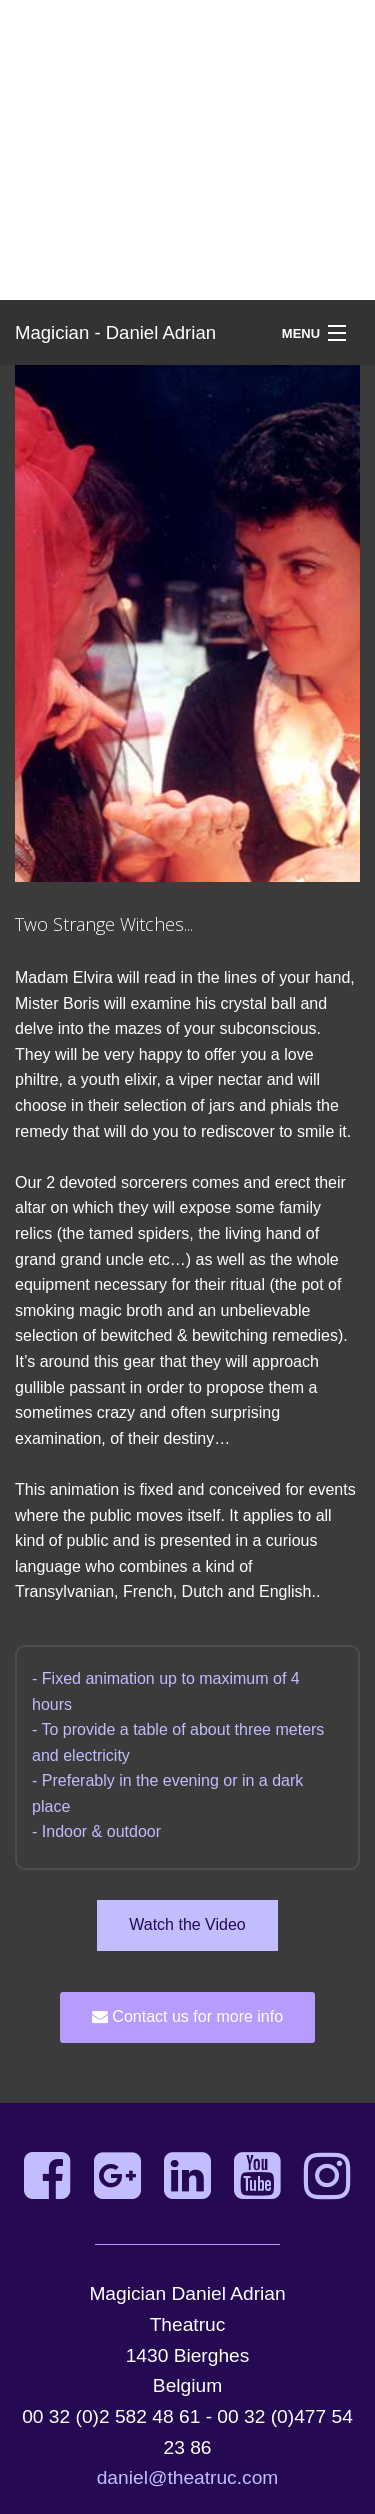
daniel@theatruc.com (188, 2477)
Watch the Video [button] (187, 1924)
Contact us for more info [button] (187, 2016)
